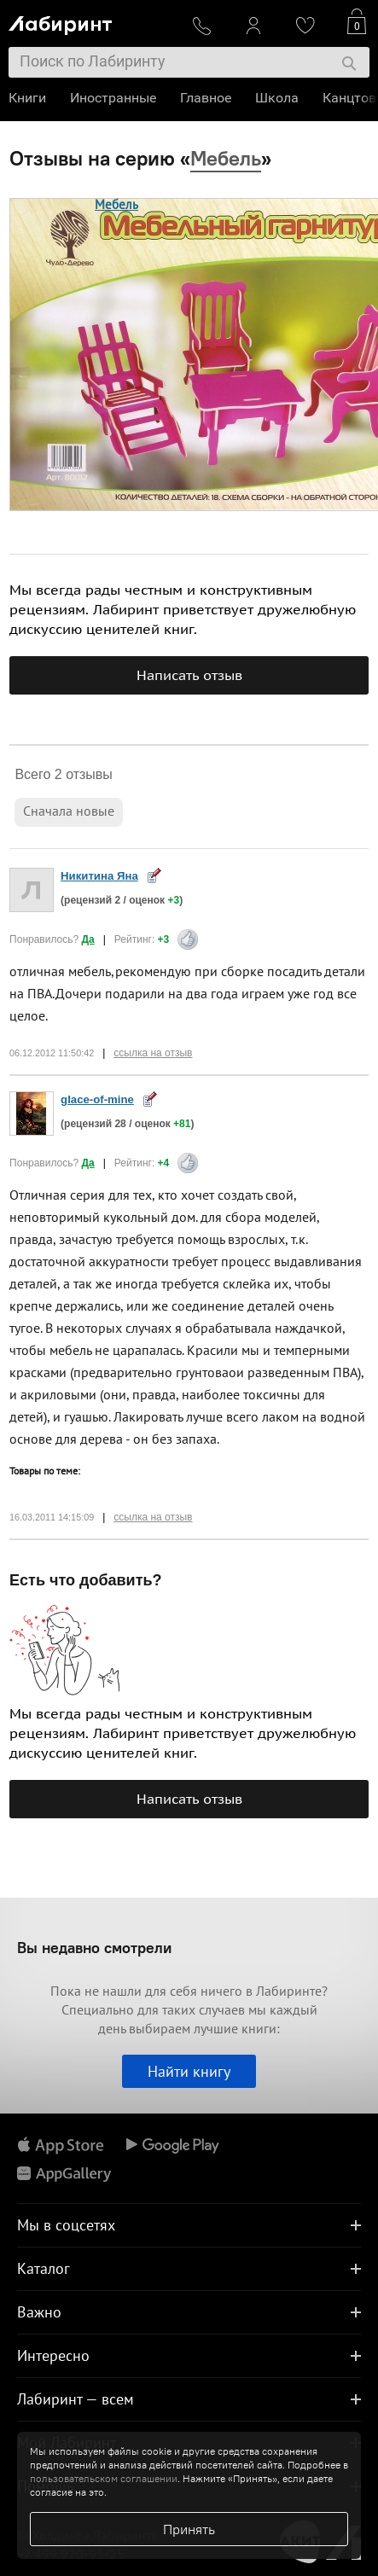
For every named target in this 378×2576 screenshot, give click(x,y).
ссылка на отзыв (152, 1053)
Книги (27, 98)
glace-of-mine (97, 1099)
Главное (205, 98)
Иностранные (113, 98)
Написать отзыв (189, 674)
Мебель (116, 204)
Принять (189, 2529)
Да (88, 939)
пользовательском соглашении (103, 2478)
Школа (277, 98)
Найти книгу (189, 2071)
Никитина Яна (99, 875)
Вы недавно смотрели (94, 1947)
